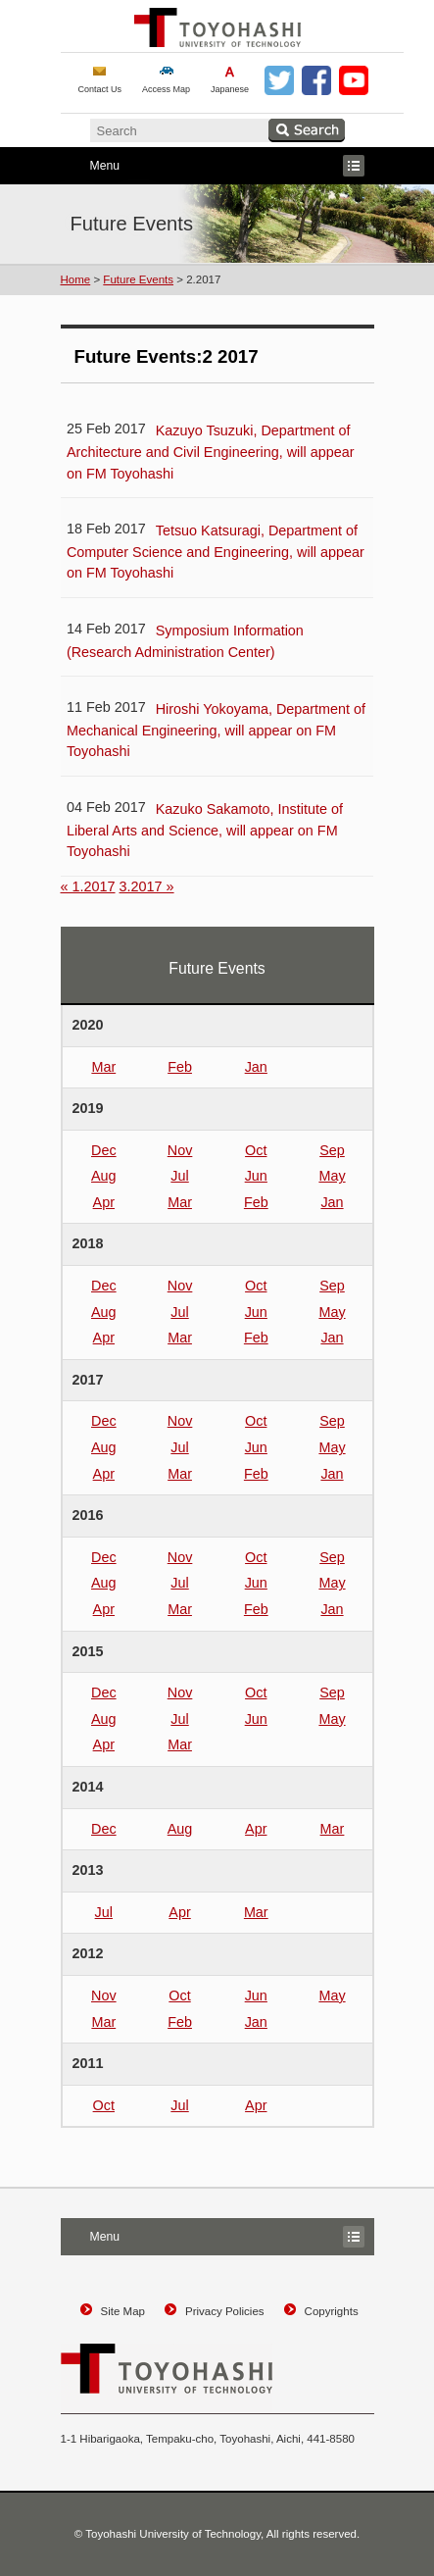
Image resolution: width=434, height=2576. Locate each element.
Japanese (230, 89)
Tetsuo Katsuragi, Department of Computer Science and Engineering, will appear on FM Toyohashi (215, 552)
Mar (103, 1067)
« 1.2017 (88, 886)
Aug (104, 1176)
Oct (255, 1150)
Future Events (138, 279)
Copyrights (332, 2311)
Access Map (166, 89)
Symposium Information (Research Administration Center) (185, 641)
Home (76, 279)
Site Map (123, 2311)
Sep (332, 1150)
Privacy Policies (225, 2311)
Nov (180, 1150)
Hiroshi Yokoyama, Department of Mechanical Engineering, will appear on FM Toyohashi (216, 730)
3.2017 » (147, 886)
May (331, 1176)
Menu (212, 166)
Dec (104, 1150)
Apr (104, 1202)
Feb (180, 1067)
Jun (256, 1176)
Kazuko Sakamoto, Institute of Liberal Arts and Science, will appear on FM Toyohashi (205, 830)
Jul (179, 1176)
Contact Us (100, 89)
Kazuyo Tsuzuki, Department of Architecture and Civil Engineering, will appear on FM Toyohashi (211, 451)
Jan (256, 1067)
